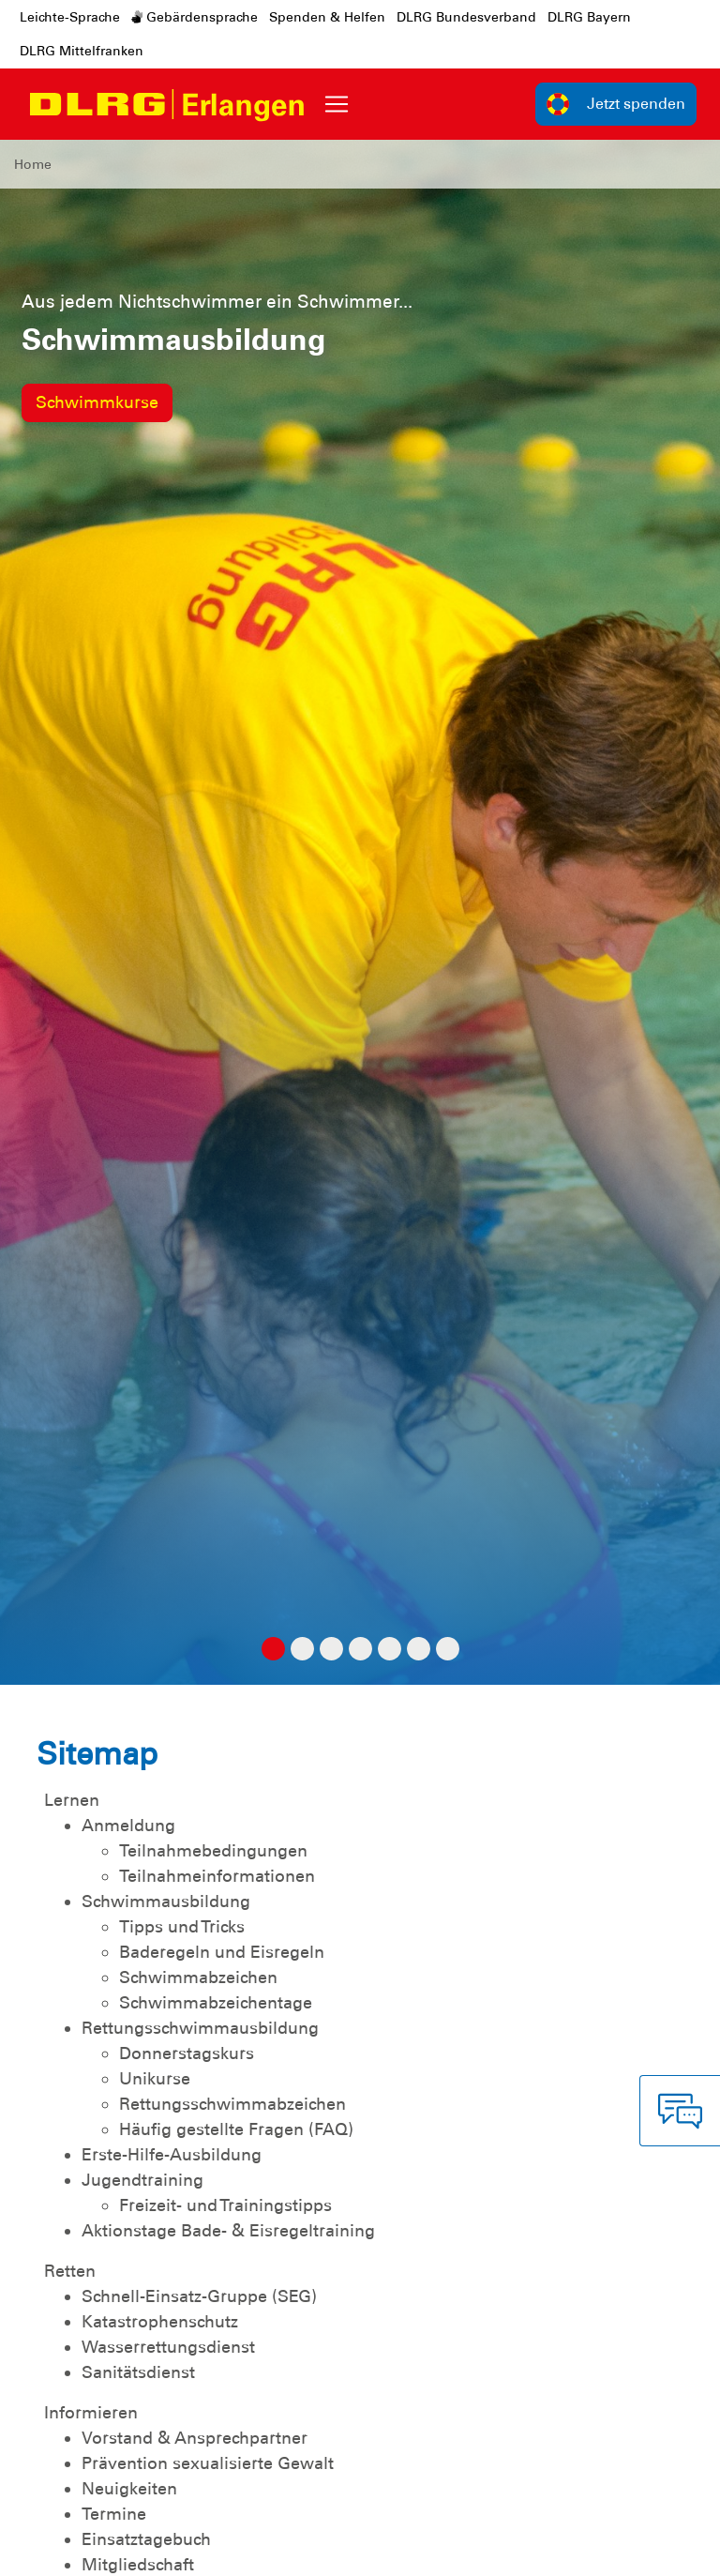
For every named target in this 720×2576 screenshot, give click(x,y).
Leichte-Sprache (70, 16)
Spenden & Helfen (327, 16)
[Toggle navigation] (337, 104)
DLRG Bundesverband (466, 16)
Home (33, 164)
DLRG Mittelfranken (81, 50)
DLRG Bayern (589, 16)
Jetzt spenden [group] (616, 104)
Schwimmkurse (97, 402)
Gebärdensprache (194, 16)
